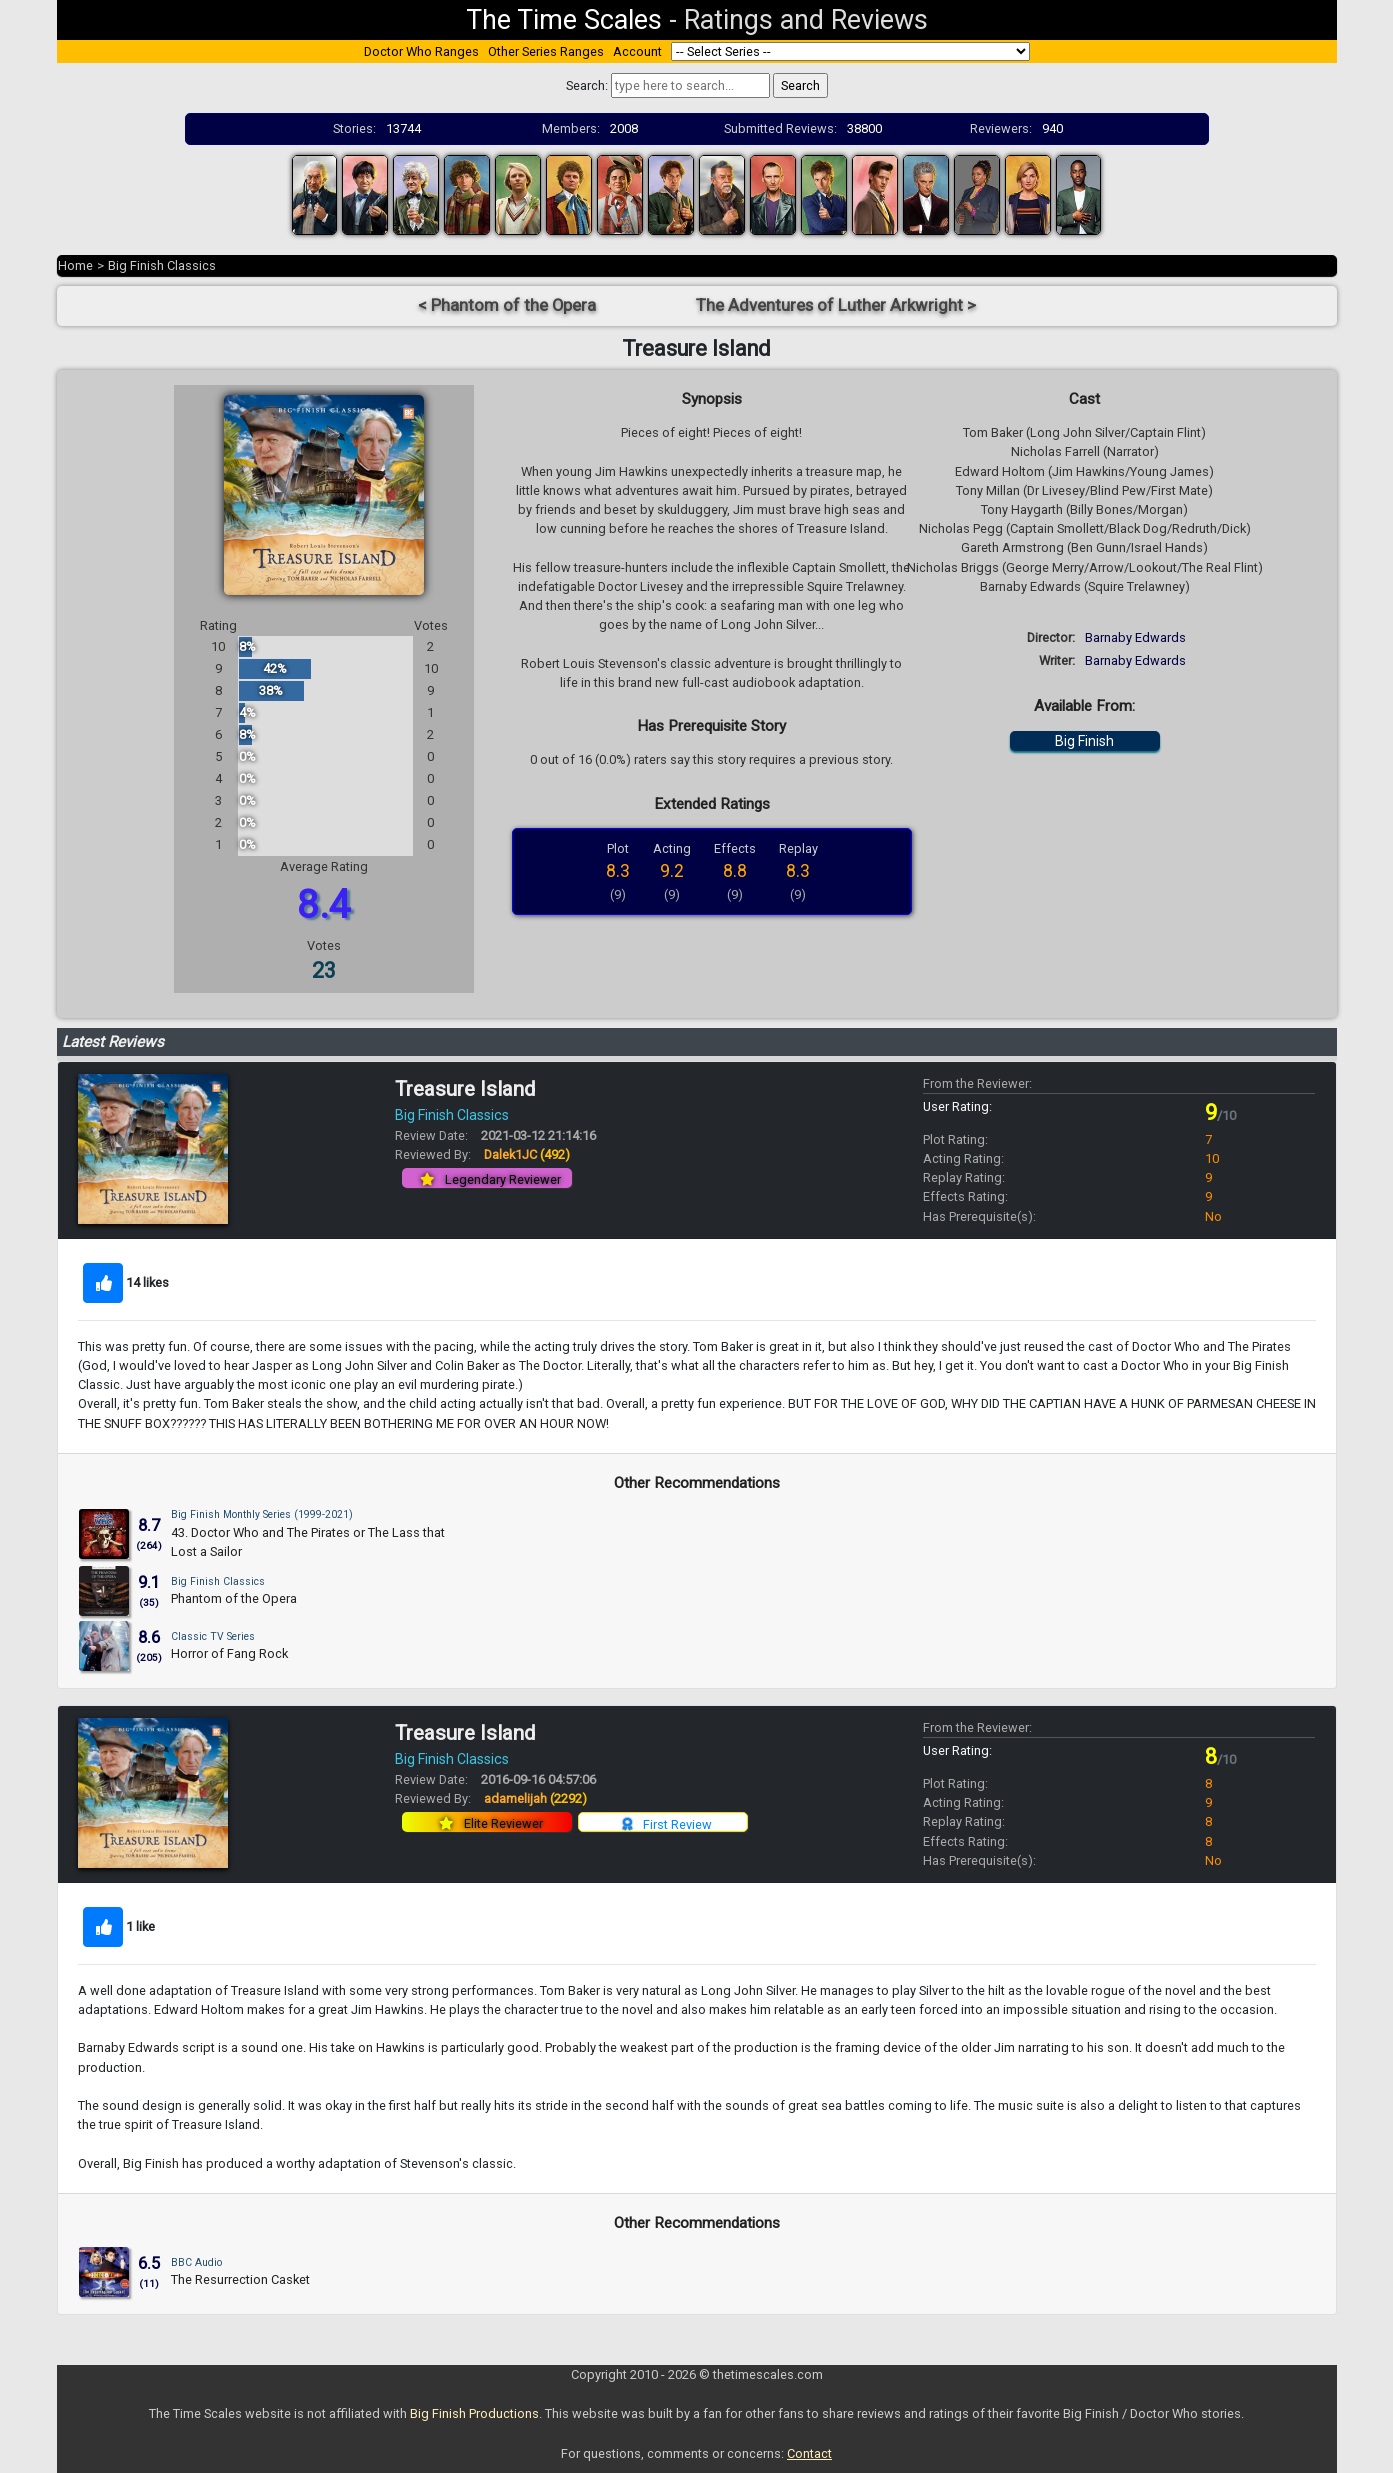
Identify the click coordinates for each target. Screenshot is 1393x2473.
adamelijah (535, 1798)
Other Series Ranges (546, 51)
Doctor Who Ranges (421, 51)
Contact (809, 2453)
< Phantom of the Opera (507, 305)
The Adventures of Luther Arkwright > (836, 305)
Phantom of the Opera (234, 1598)
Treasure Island (465, 1089)
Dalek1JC (527, 1154)
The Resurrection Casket (240, 2279)
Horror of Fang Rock (229, 1653)
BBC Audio (196, 2262)
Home (75, 265)
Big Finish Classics (162, 265)
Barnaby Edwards (1135, 637)
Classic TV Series (213, 1636)
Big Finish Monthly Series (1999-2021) (262, 1514)
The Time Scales (564, 20)
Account (637, 51)
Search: (587, 85)
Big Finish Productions (474, 2413)
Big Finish (1084, 741)
